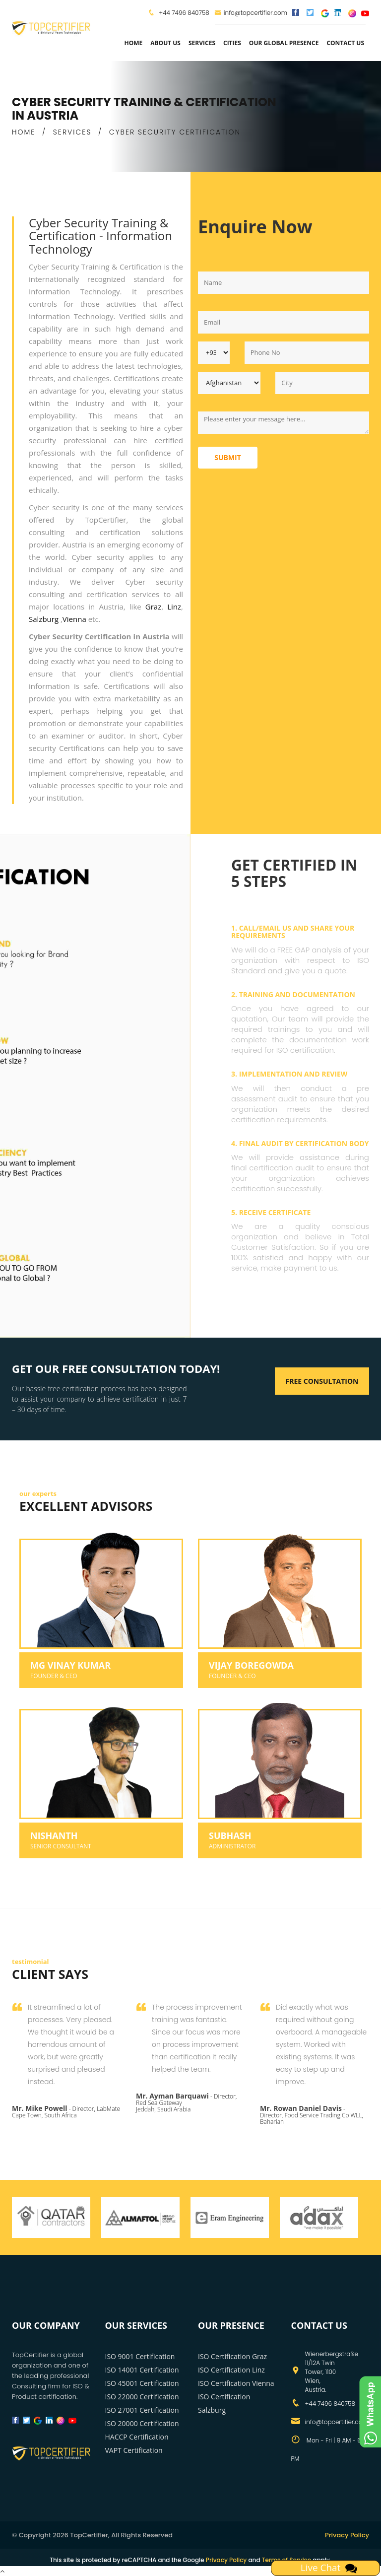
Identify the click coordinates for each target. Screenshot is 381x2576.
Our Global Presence (284, 43)
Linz (174, 606)
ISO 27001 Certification (142, 2410)
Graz (153, 606)
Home (133, 43)
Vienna (75, 619)
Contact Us (345, 43)
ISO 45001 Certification (142, 2383)
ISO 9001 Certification (140, 2356)
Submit (227, 457)
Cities (232, 43)
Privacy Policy (347, 2535)
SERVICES (72, 132)
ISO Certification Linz (231, 2369)
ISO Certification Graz (232, 2356)
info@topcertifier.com (250, 12)
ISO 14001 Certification (142, 2369)
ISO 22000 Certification (142, 2396)
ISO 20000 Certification (142, 2423)
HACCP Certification (137, 2436)
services (202, 43)
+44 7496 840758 (183, 12)
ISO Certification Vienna (236, 2383)
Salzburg (45, 619)
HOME (23, 132)
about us (165, 43)
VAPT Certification (134, 2450)
